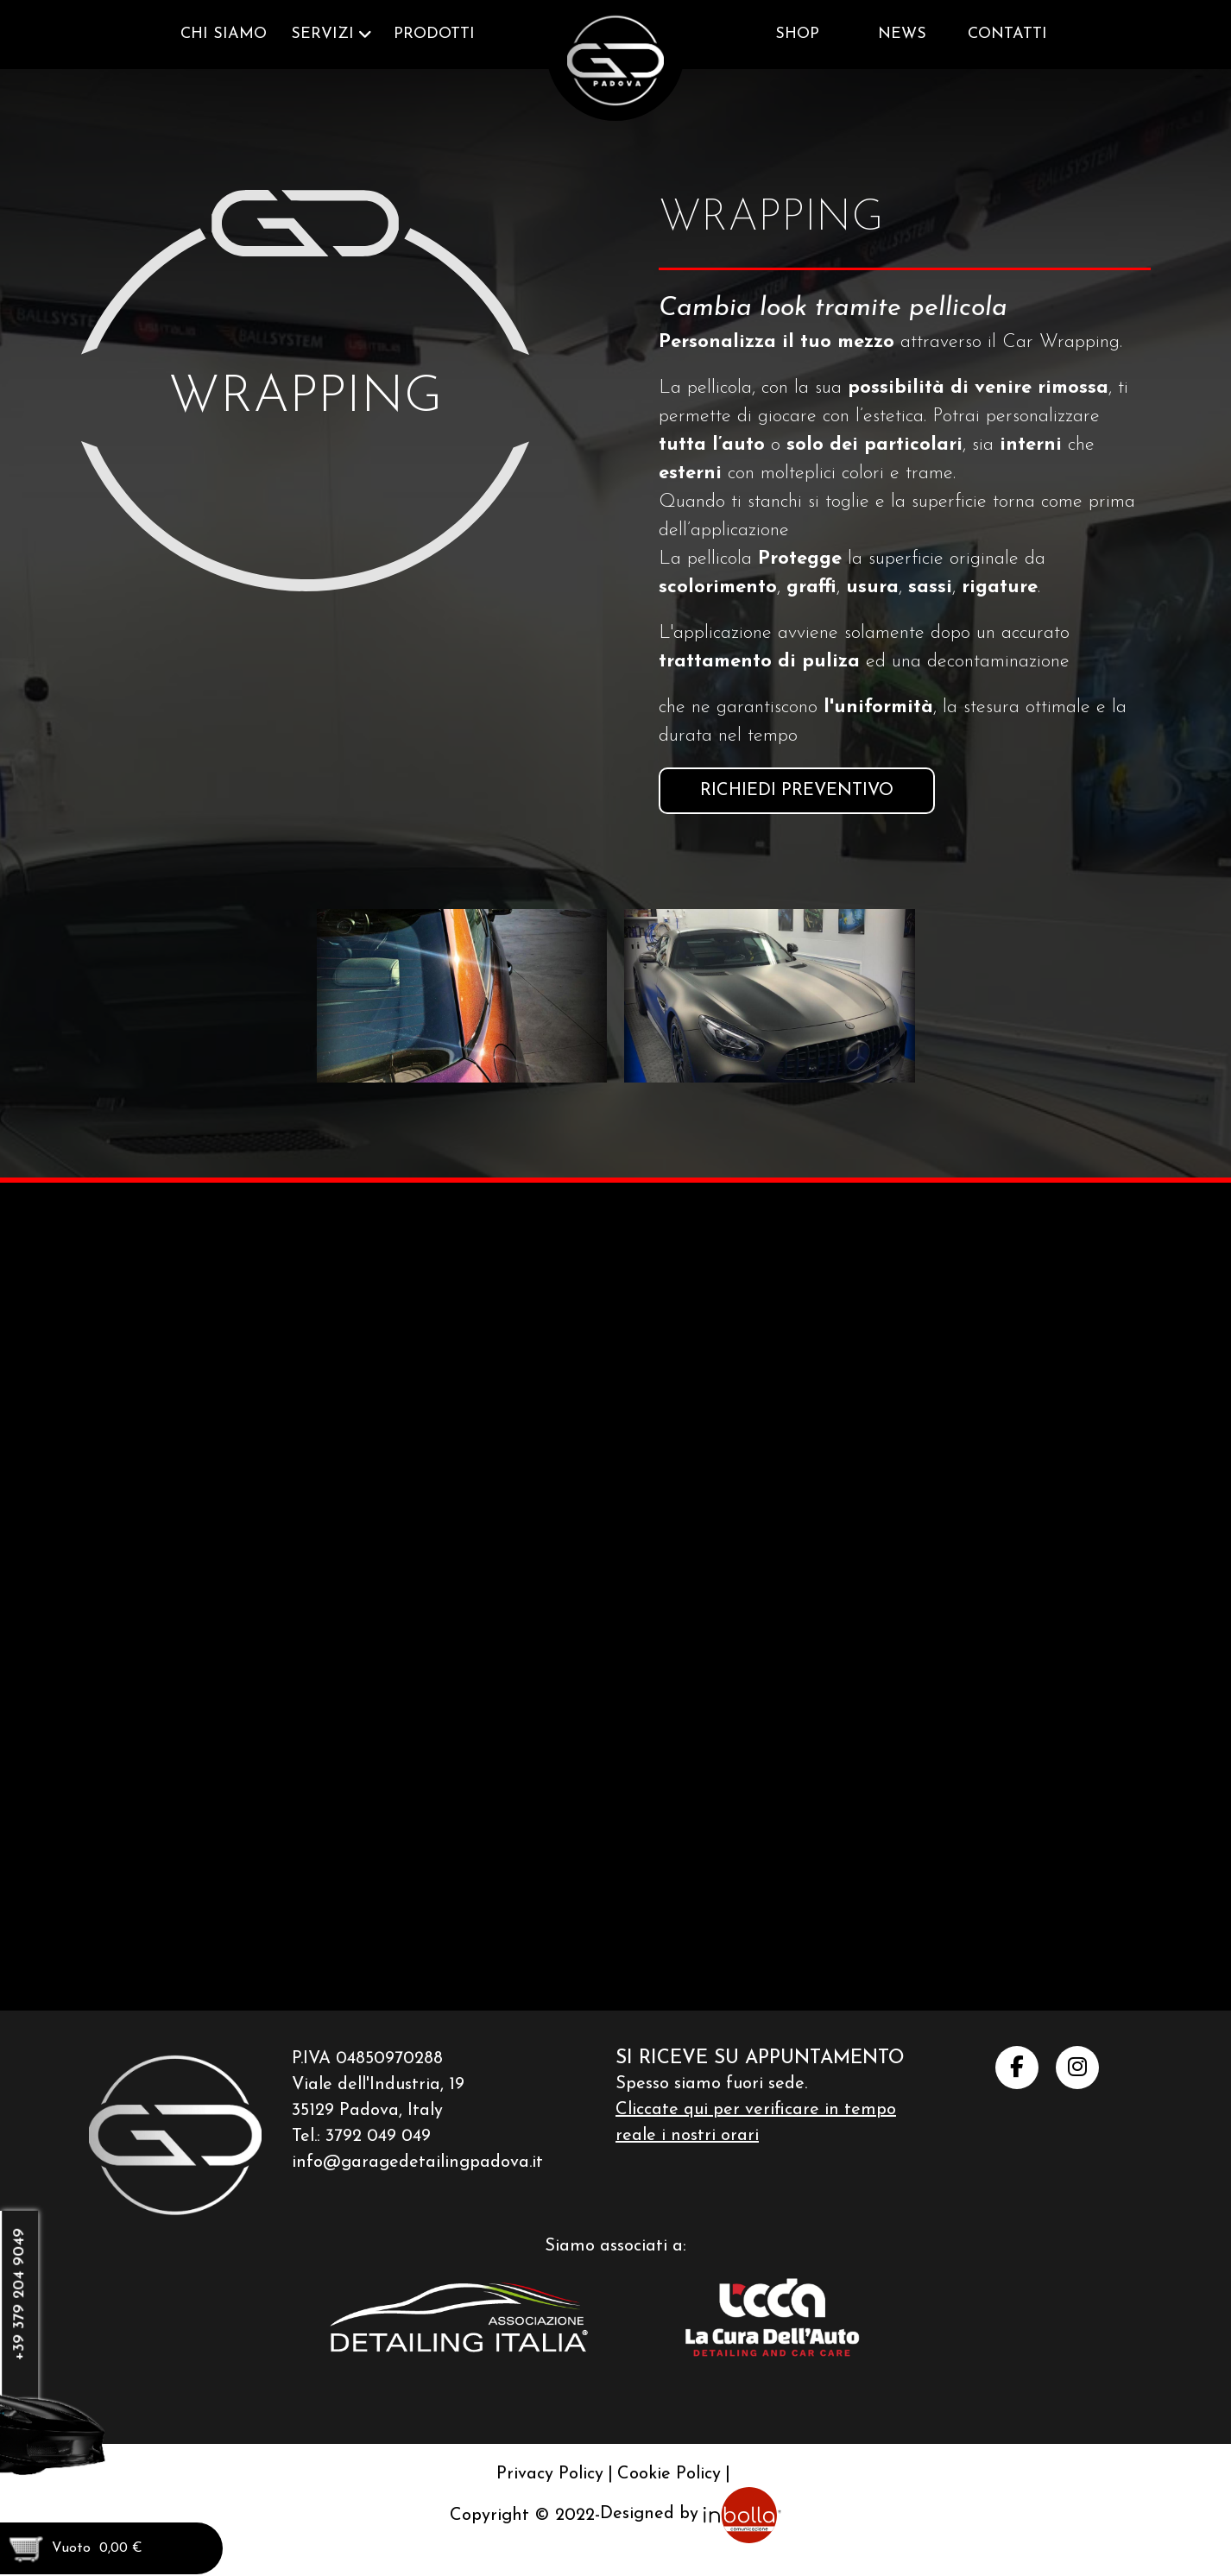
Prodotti (434, 34)
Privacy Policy (549, 2473)
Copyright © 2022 (522, 2513)
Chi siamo (223, 34)
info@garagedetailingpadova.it (417, 2160)
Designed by (690, 2513)
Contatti (1007, 34)
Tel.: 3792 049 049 (361, 2135)
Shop (797, 34)
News (902, 34)
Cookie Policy (669, 2473)
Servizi (322, 34)
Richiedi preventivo (796, 790)
